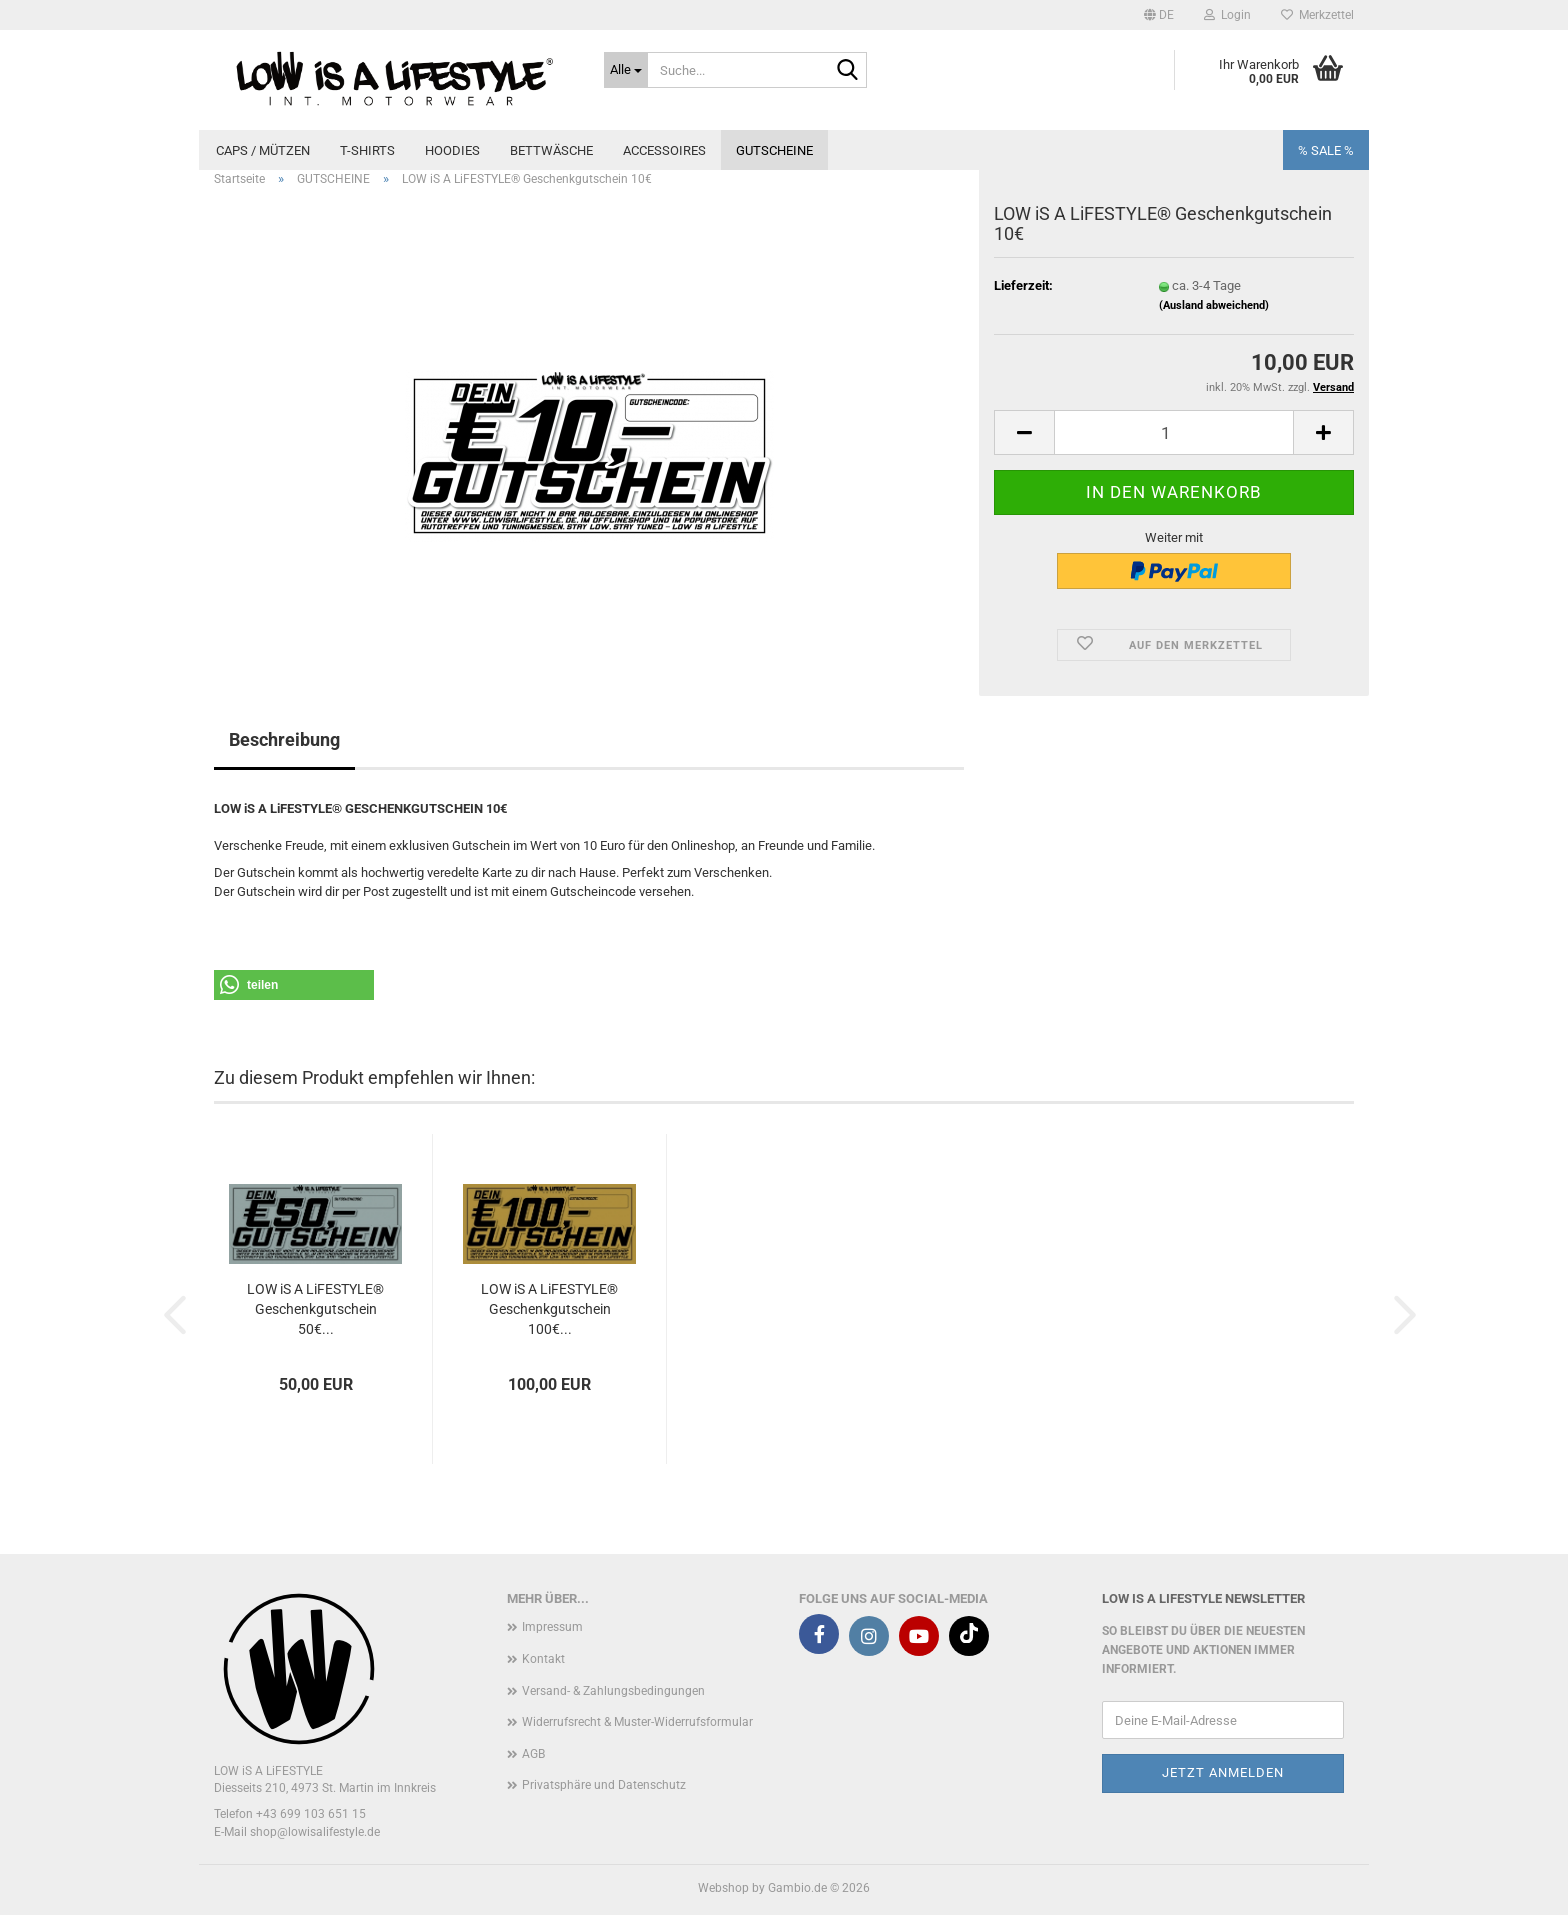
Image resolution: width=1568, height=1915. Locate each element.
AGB (533, 1754)
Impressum (552, 1627)
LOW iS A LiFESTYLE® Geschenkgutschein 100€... (549, 1309)
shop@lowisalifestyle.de (315, 1832)
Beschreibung (284, 739)
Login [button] (1227, 15)
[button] (1159, 15)
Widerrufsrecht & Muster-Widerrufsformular (637, 1722)
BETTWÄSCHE (551, 150)
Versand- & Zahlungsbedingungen (613, 1691)
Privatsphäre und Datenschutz (604, 1785)
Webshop (723, 1888)
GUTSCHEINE (774, 150)
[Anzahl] (1174, 432)
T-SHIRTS (367, 150)
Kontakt (543, 1659)
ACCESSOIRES (664, 150)
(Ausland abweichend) (1214, 305)
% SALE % (1326, 150)
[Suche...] (626, 70)
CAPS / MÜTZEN (263, 150)
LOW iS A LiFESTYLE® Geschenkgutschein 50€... (315, 1309)
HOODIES (452, 150)
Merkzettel (1317, 15)
